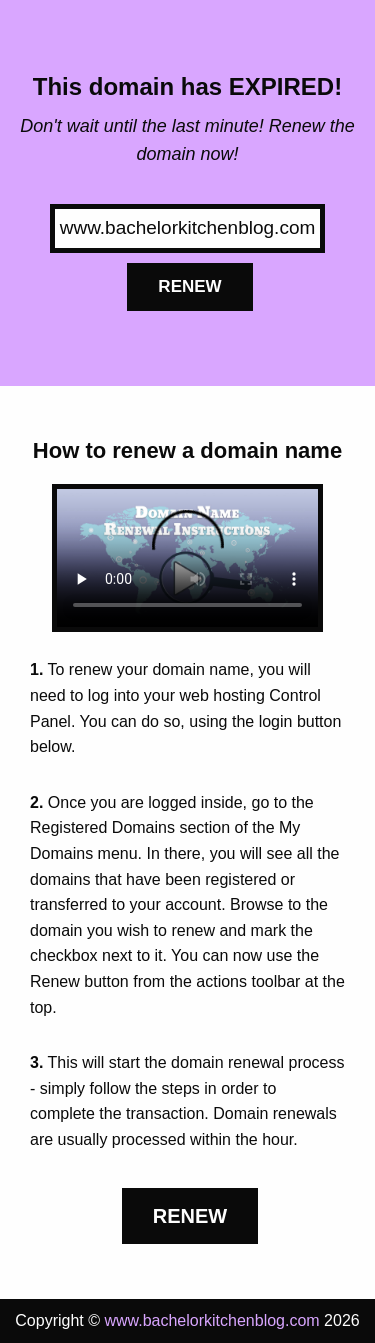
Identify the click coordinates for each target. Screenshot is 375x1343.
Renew (189, 286)
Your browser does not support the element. (187, 558)
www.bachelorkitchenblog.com (211, 1320)
